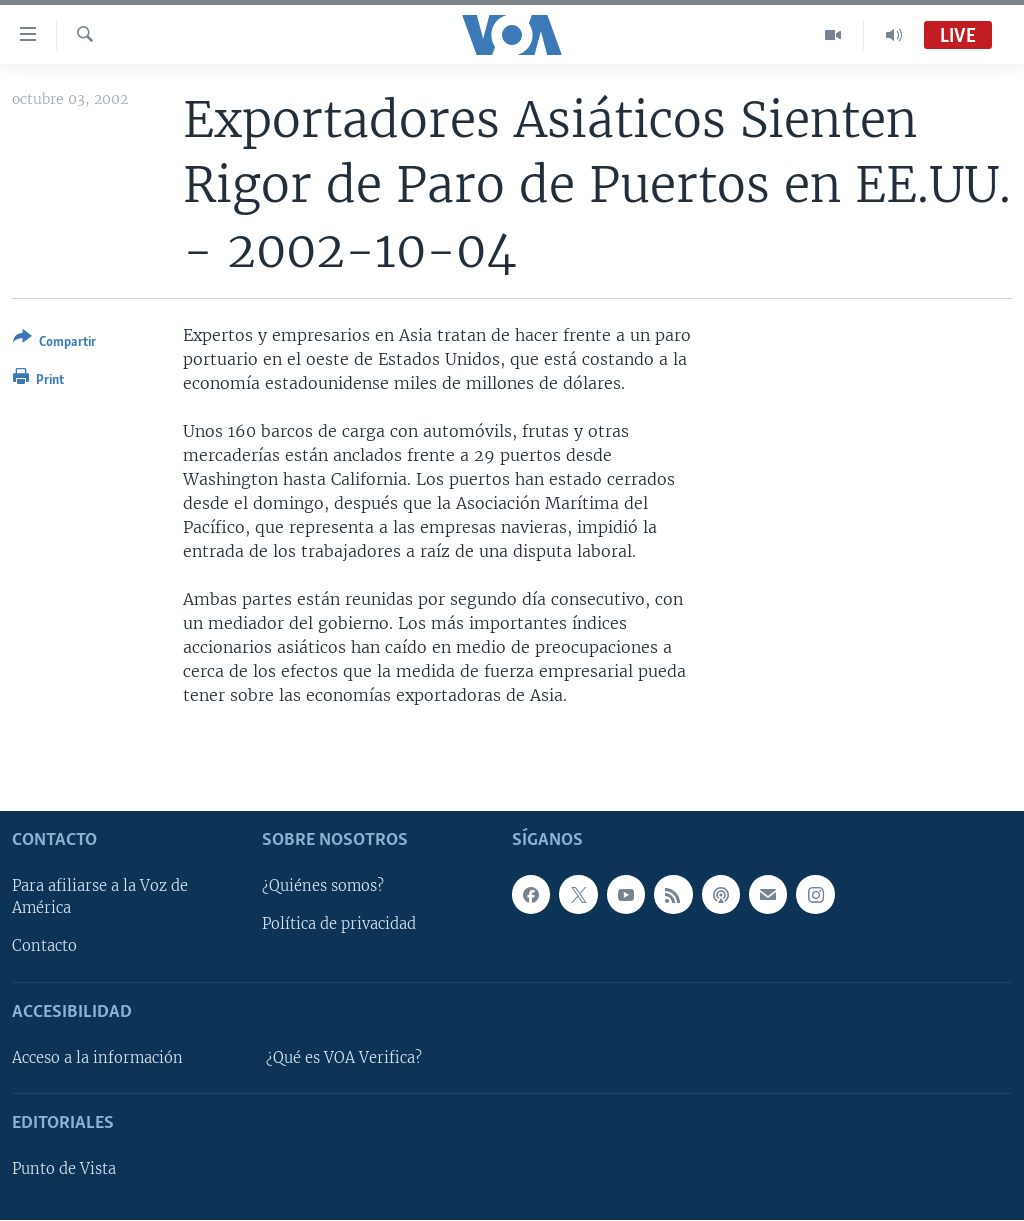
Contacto (44, 947)
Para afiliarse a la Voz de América (100, 898)
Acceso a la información (97, 1058)
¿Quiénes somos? (323, 887)
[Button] (54, 343)
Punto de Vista (64, 1170)
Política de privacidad (339, 925)
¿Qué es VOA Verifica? (344, 1058)
